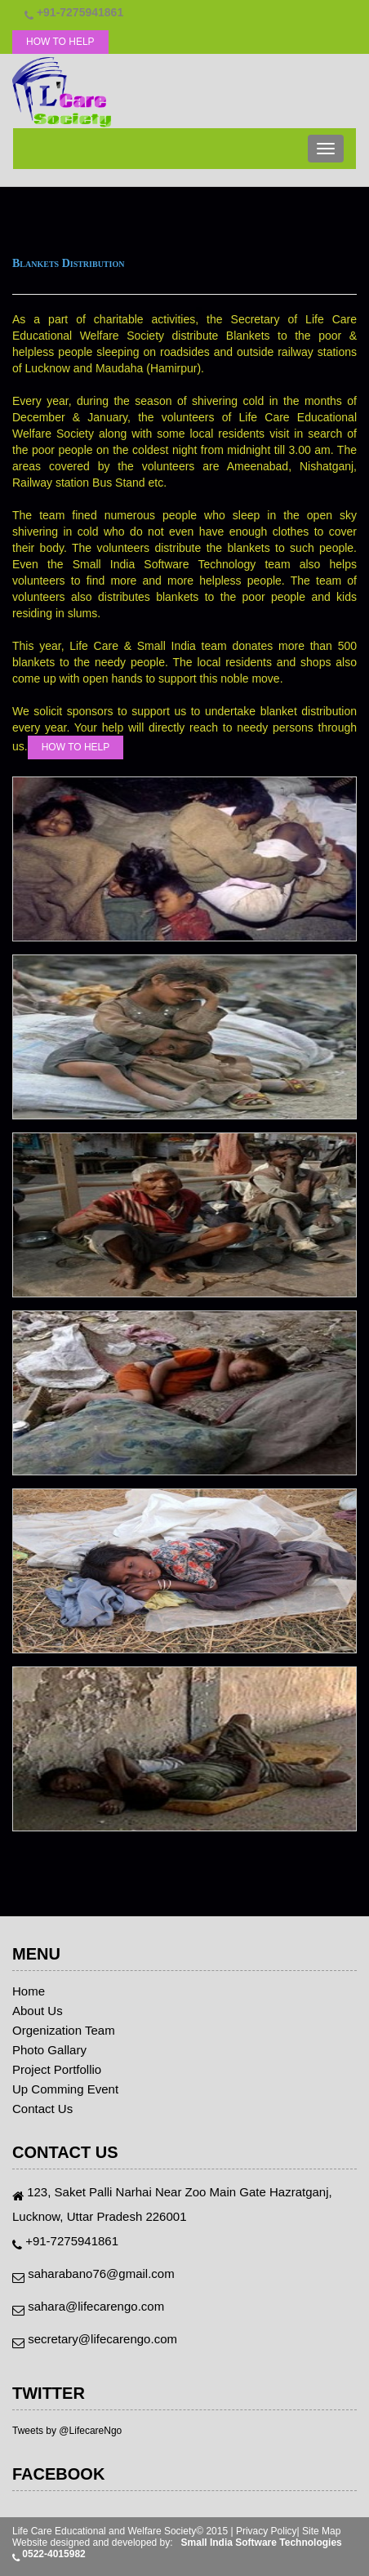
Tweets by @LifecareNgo (67, 2430)
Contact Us (42, 2109)
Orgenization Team (63, 2030)
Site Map (321, 2531)
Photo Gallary (49, 2050)
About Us (37, 2011)
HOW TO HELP (60, 41)
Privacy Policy (266, 2531)
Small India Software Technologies (261, 2542)
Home (28, 1991)
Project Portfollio (56, 2069)
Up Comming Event (65, 2089)
